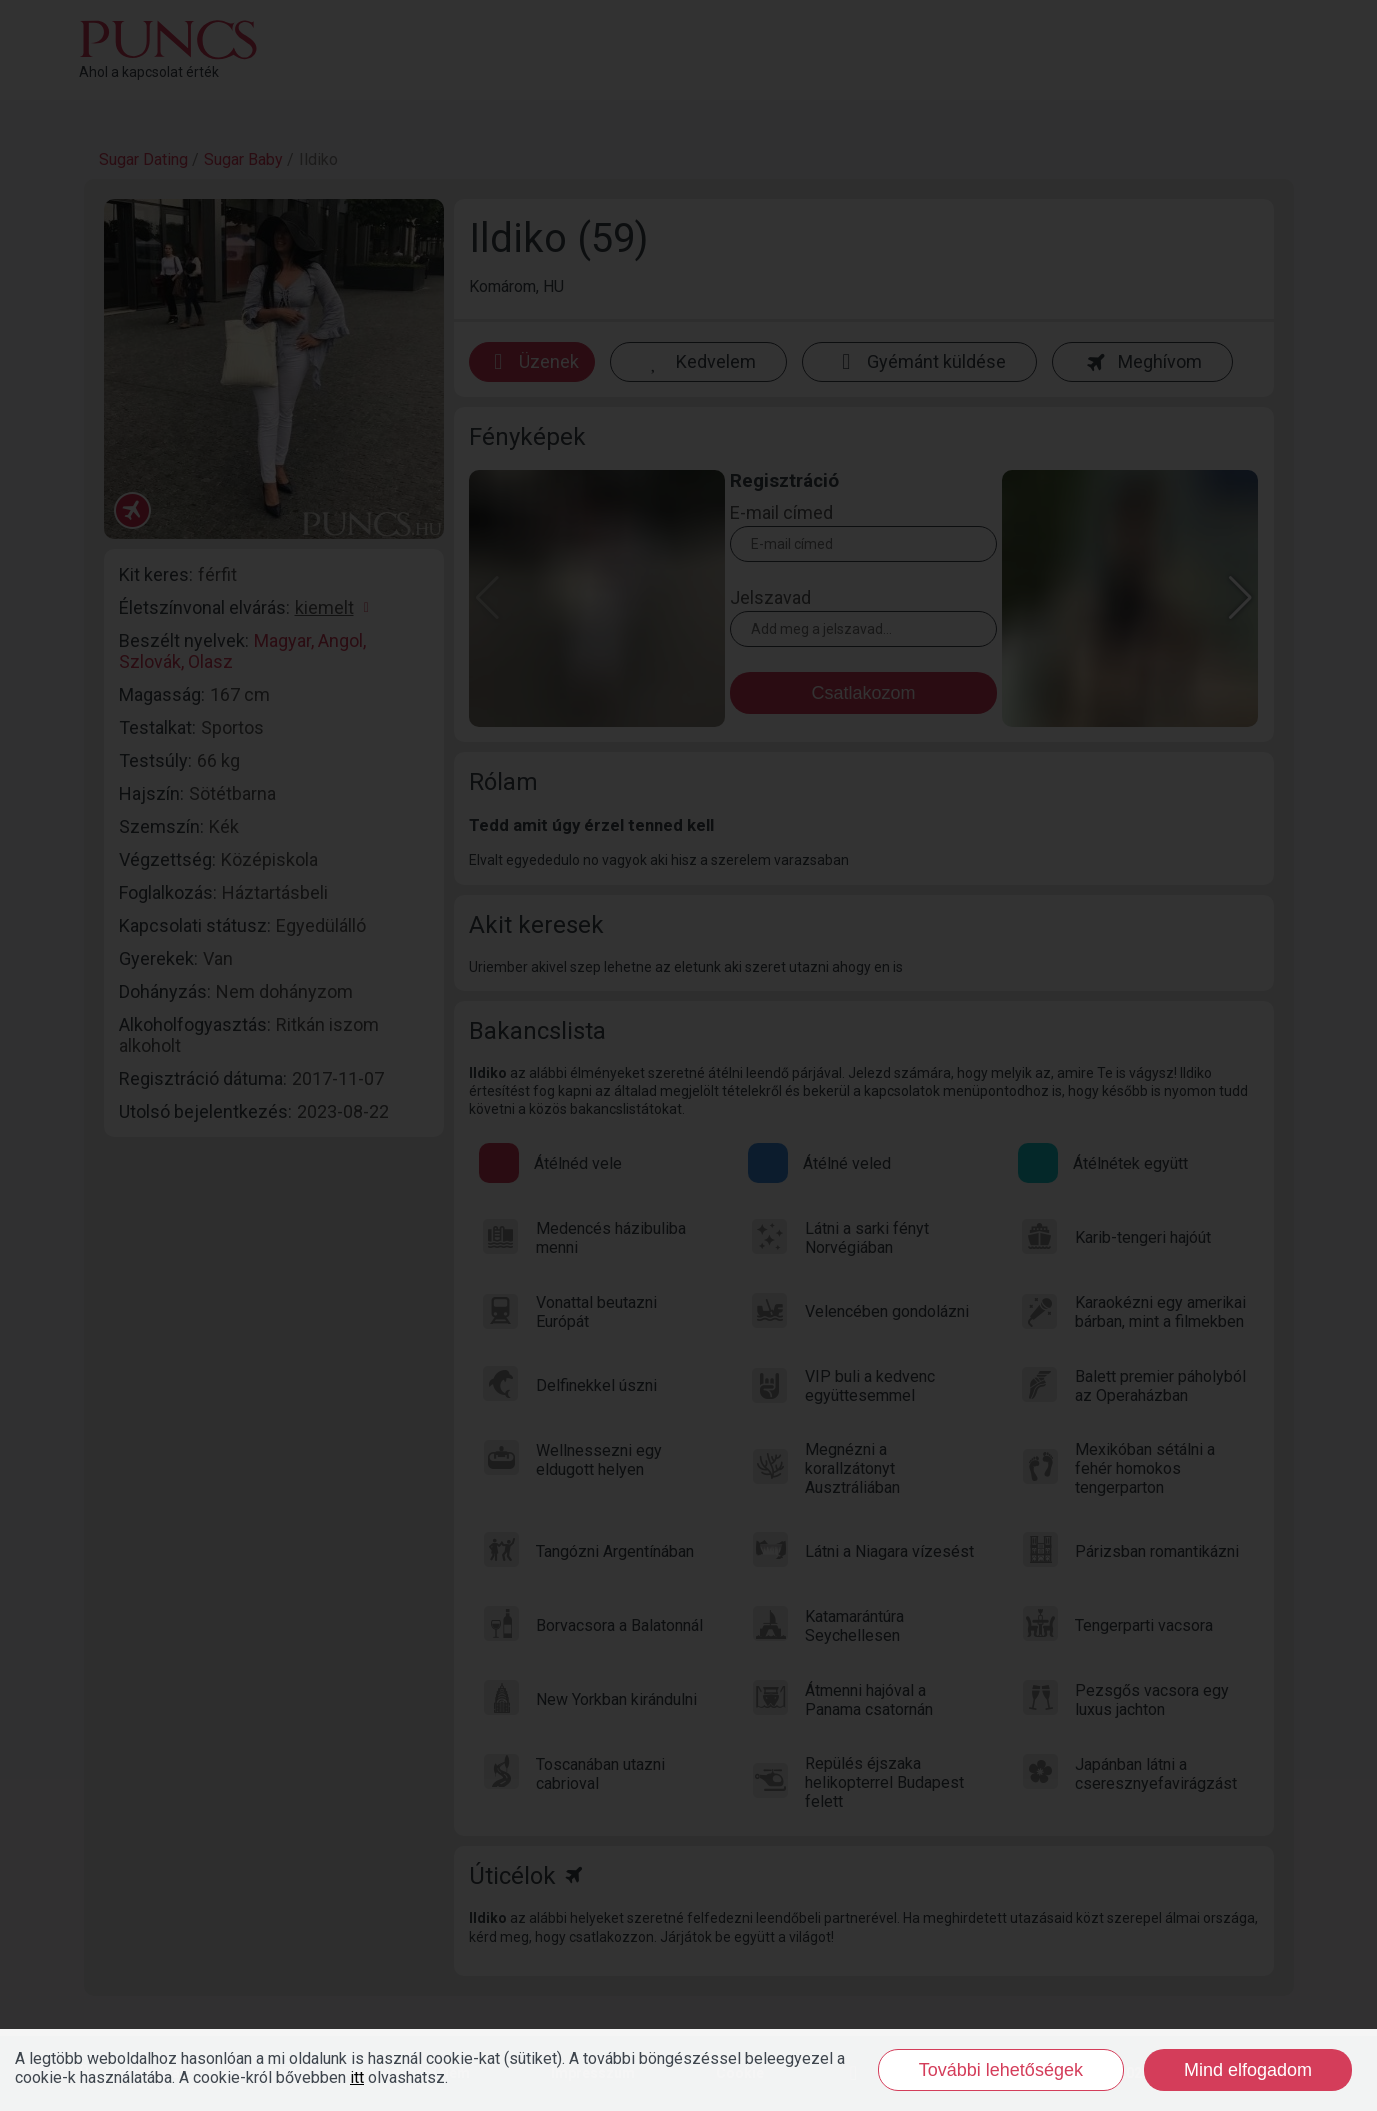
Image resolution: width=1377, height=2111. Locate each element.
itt (357, 2077)
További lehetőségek (1001, 2070)
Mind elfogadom (1248, 2070)
